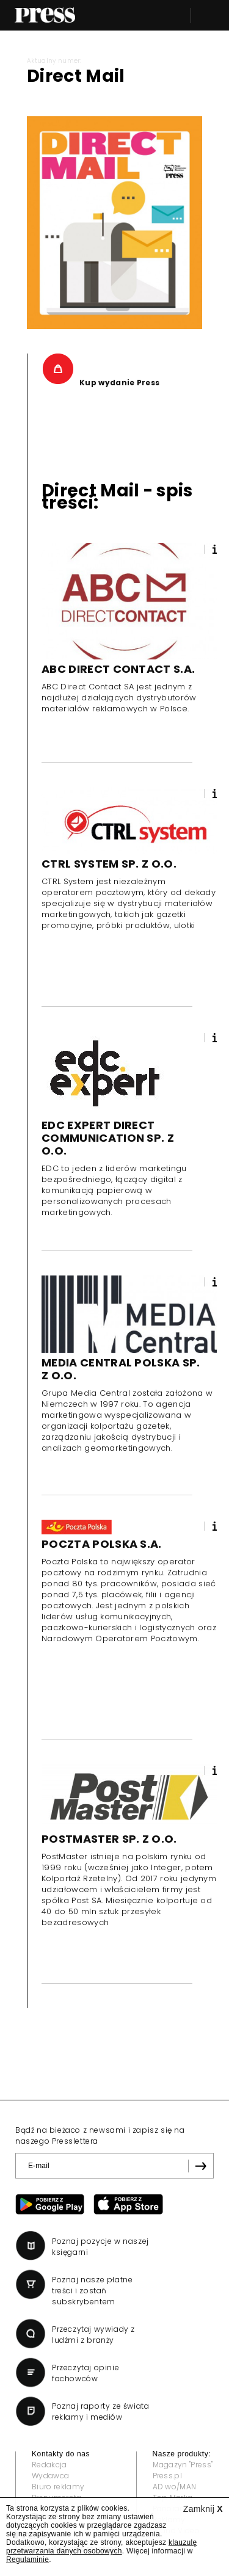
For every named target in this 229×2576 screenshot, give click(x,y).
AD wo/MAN (175, 2486)
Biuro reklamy (58, 2486)
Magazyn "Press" (183, 2464)
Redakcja (49, 2464)
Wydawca (50, 2475)
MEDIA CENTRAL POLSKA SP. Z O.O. (121, 1369)
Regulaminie (27, 2559)
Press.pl (168, 2475)
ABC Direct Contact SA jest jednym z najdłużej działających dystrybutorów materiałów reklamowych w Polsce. (119, 697)
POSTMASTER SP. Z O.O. (109, 1838)
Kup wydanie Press (119, 383)
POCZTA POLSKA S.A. (102, 1543)
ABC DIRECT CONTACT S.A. (118, 669)
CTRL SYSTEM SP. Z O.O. (109, 863)
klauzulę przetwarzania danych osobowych (101, 2546)
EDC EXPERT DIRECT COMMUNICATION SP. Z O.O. (108, 1137)
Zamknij (203, 2509)
